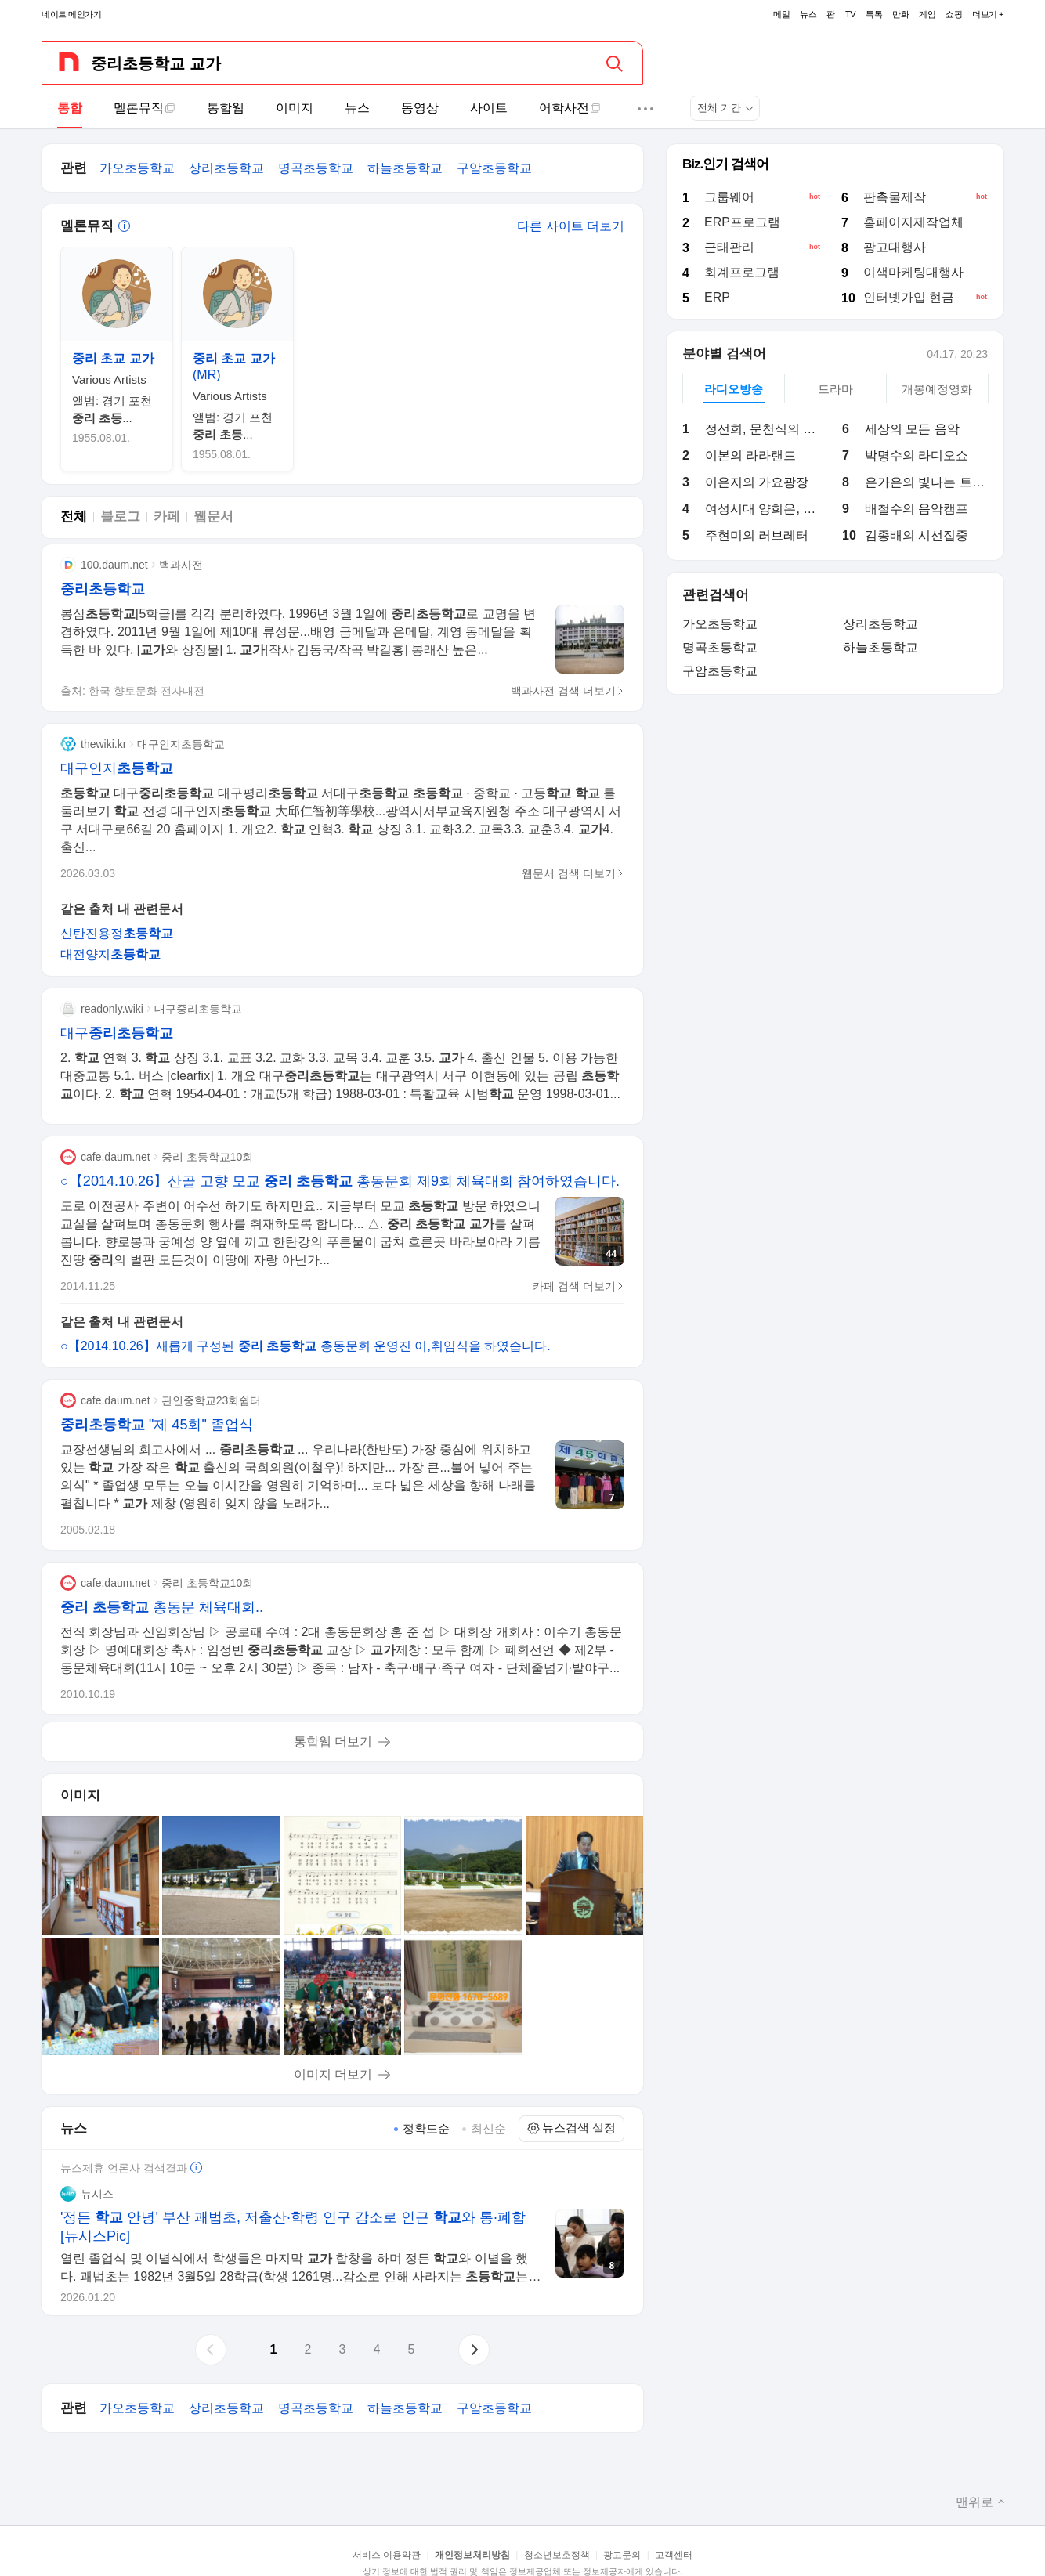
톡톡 (874, 14)
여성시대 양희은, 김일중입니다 (766, 508)
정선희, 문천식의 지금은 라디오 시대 (766, 428)
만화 (900, 14)
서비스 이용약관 (387, 2554)
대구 (116, 1033)
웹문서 (213, 516)
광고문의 (622, 2554)
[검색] (619, 63)
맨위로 (980, 2502)
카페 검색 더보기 (578, 1286)
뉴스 (808, 14)
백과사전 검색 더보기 (567, 691)
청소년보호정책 (557, 2554)
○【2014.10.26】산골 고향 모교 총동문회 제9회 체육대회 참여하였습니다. (340, 1181)
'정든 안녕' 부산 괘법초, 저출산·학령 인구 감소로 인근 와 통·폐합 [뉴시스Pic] (293, 2226)
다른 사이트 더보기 (570, 226)
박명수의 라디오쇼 (916, 455)
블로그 (120, 516)
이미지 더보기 (333, 2074)
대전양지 (110, 954)
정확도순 (426, 2128)
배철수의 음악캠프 (916, 508)
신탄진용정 (116, 933)
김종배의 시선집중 (916, 535)
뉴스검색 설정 (571, 2127)
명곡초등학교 (315, 168)
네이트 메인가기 (71, 14)
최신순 (488, 2128)
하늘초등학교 (405, 168)
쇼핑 (954, 14)
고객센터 (673, 2554)
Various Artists (109, 379)
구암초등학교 (494, 168)
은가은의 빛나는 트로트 (926, 482)
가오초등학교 (137, 168)
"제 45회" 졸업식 (156, 1425)
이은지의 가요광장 (756, 482)
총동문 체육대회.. (161, 1607)
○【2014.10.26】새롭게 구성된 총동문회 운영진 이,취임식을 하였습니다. (305, 1346)
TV (850, 14)
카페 (167, 516)
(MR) (234, 366)
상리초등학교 (226, 168)
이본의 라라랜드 (750, 455)
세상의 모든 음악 (912, 428)
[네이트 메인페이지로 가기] (69, 62)
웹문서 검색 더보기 (573, 873)
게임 (927, 14)
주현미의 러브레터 (756, 535)
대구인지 (116, 768)
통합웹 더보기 (333, 1741)
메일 (781, 14)
